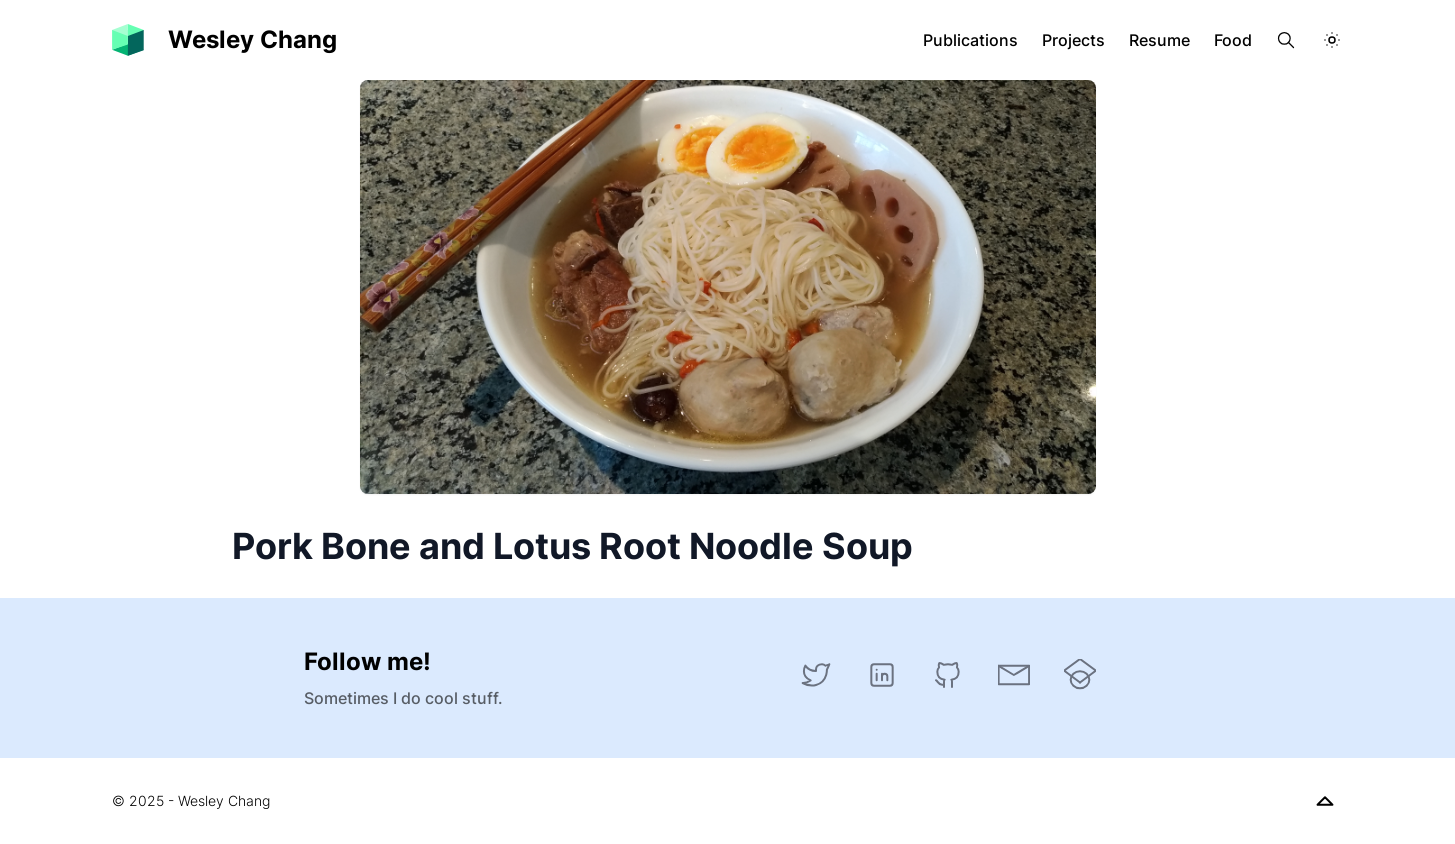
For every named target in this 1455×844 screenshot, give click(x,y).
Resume (1159, 40)
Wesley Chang (252, 39)
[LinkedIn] (882, 675)
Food (1233, 40)
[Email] (1014, 675)
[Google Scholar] (1080, 675)
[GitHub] (948, 675)
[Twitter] (816, 675)
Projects (1073, 40)
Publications (970, 40)
